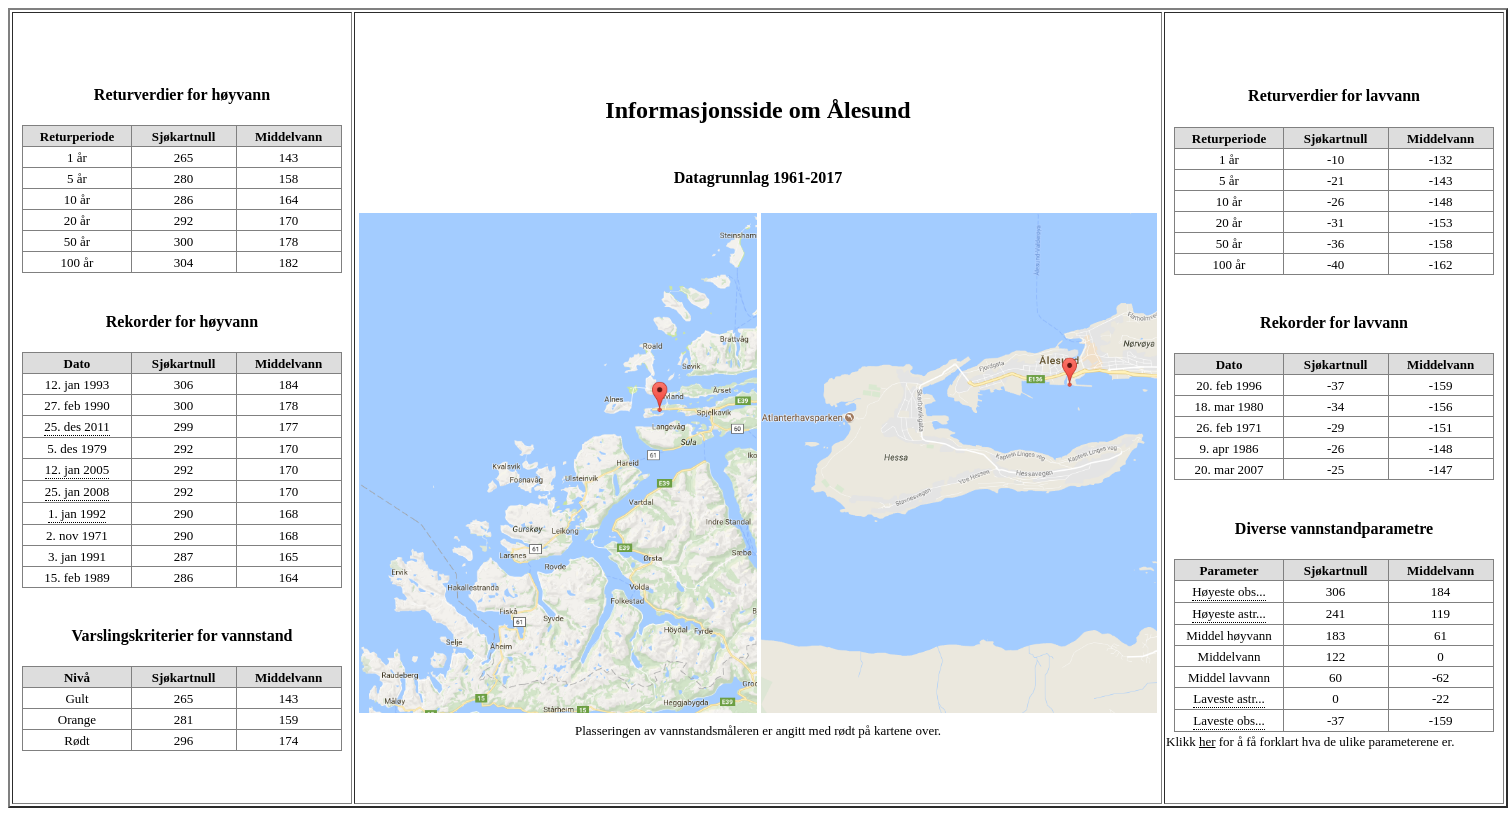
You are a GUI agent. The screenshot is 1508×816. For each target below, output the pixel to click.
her (1207, 741)
